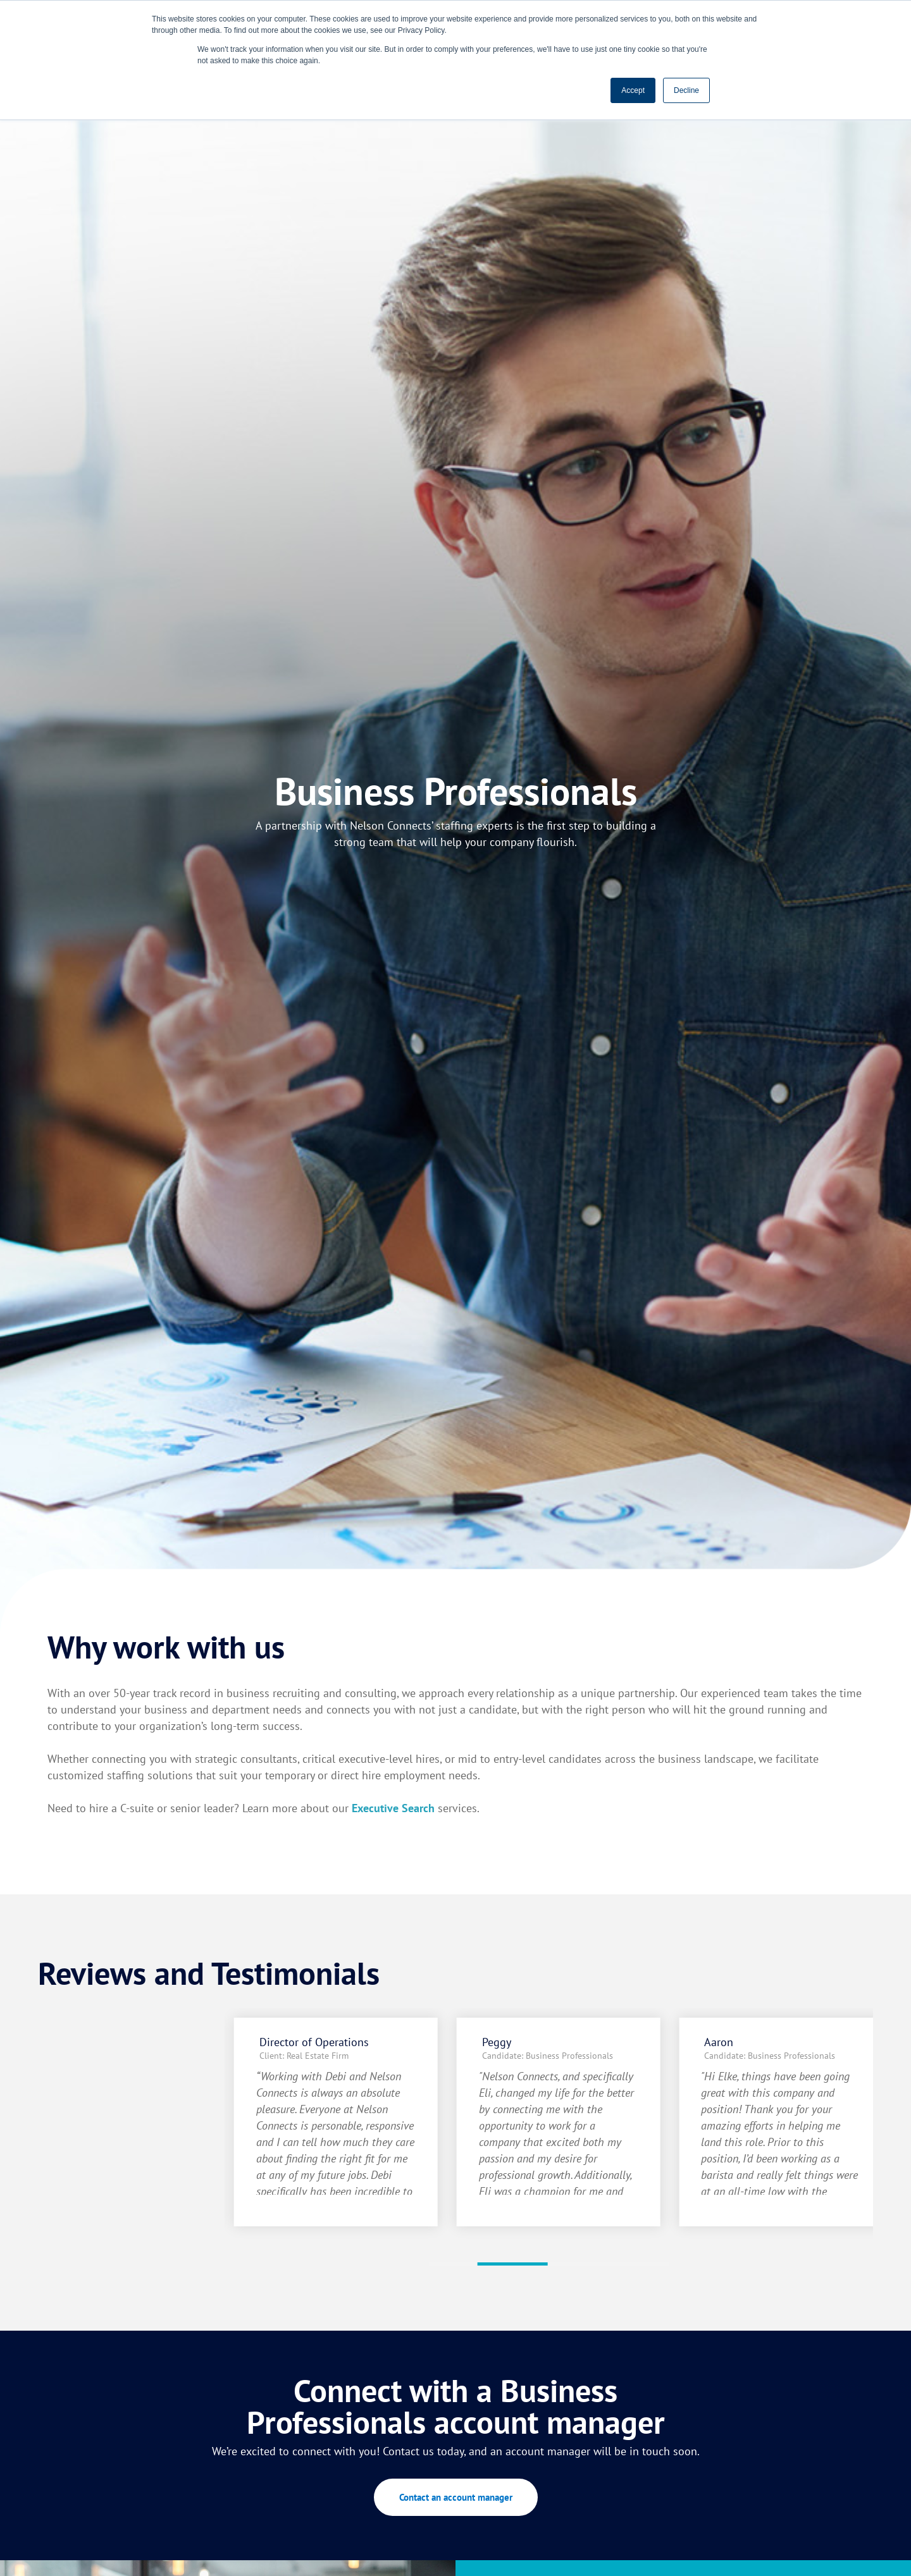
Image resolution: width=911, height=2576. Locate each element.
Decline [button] (686, 90)
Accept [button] (633, 90)
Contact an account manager (455, 2497)
